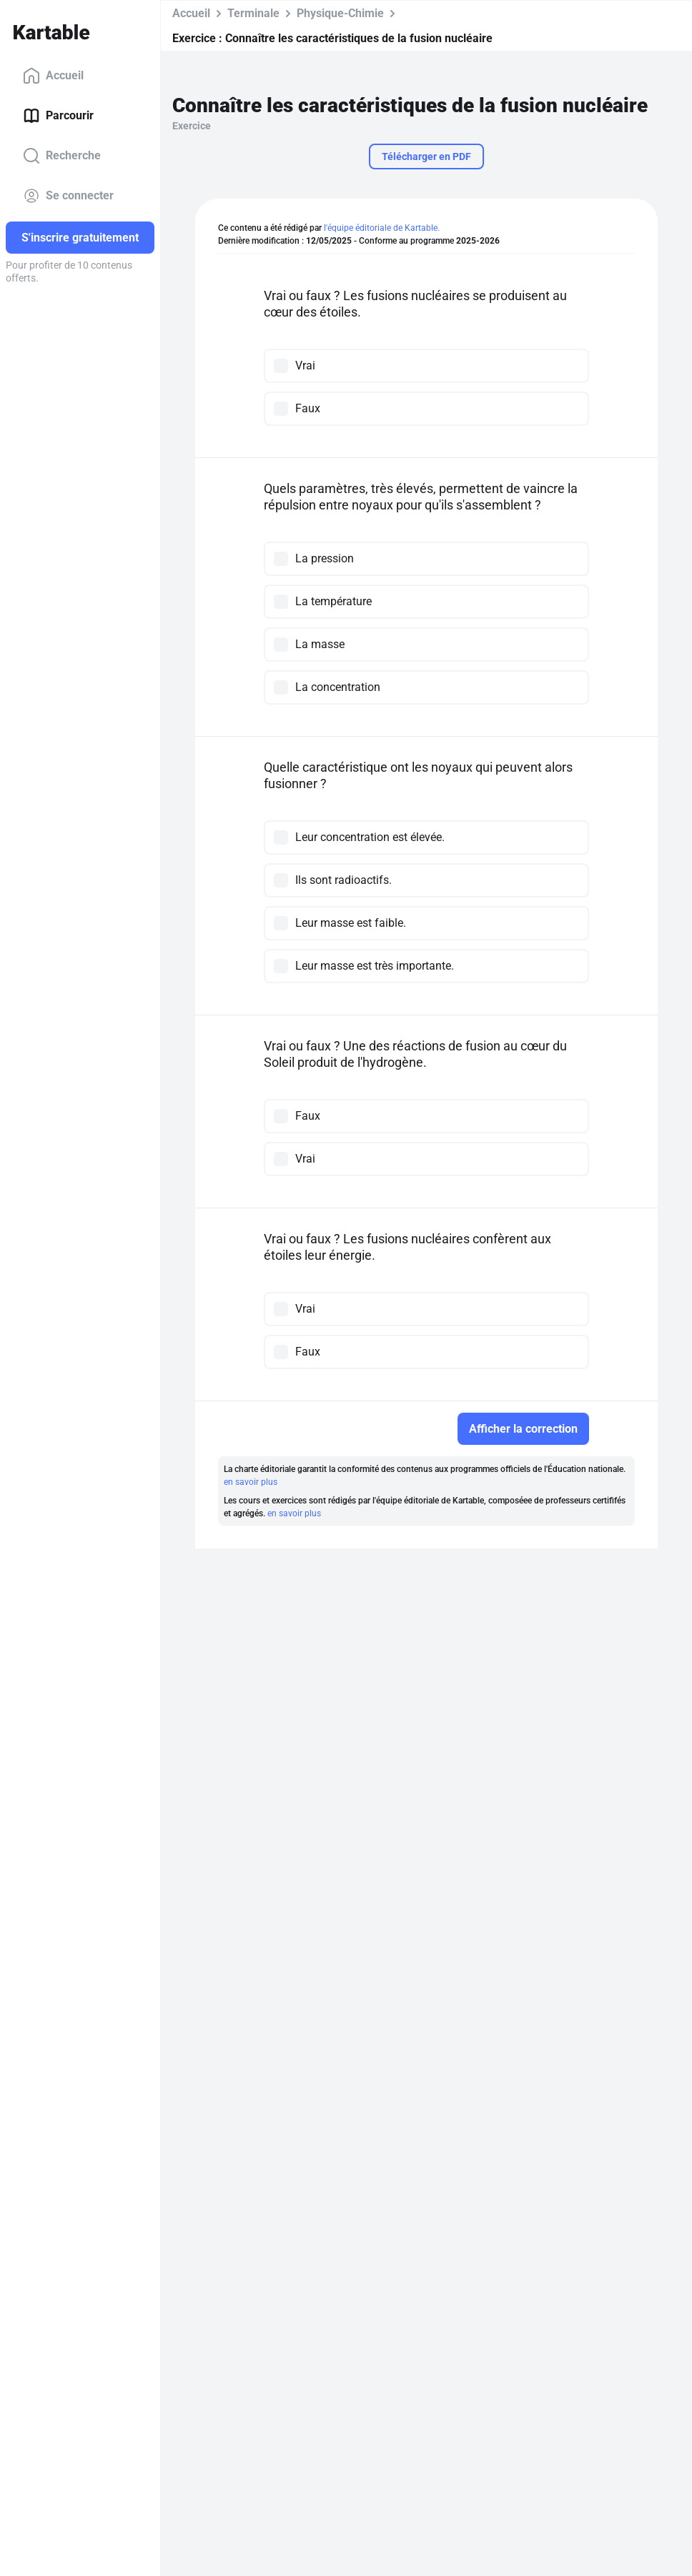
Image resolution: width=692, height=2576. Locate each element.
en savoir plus (250, 1482)
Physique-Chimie (340, 13)
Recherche (62, 155)
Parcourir (58, 115)
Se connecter (68, 195)
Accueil (53, 75)
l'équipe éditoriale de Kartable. (382, 228)
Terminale (253, 13)
